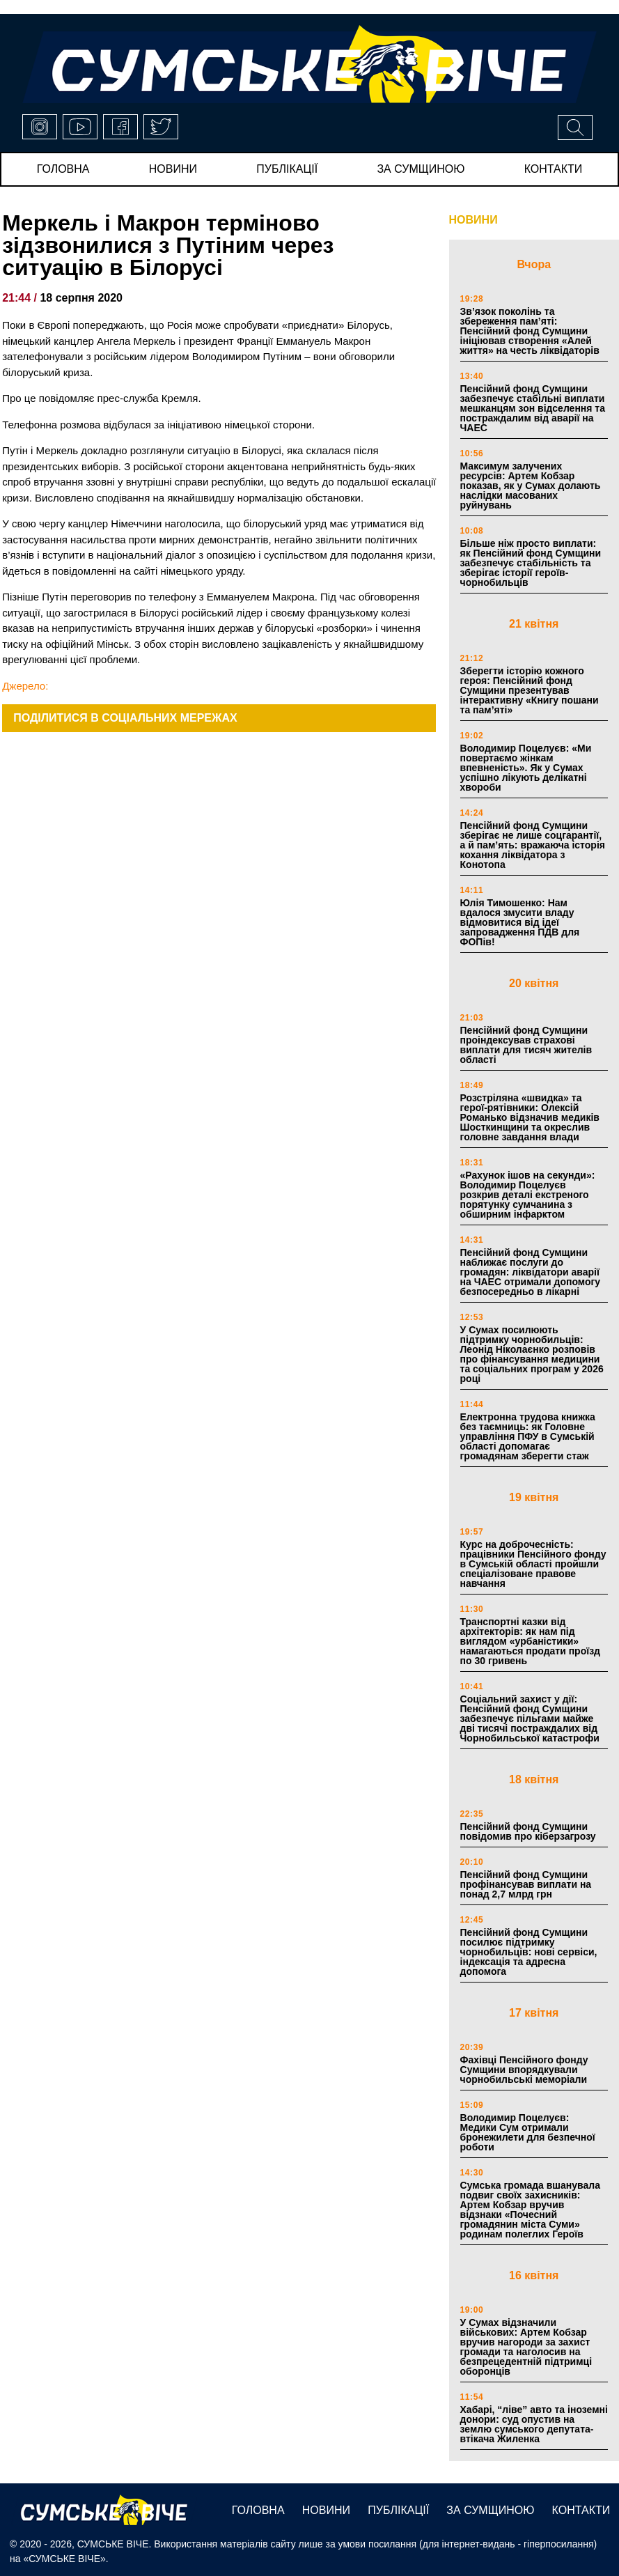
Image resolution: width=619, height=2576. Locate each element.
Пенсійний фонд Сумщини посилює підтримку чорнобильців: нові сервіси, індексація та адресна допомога (528, 1952)
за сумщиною (420, 169)
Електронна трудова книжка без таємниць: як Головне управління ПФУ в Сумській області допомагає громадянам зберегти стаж (527, 1436)
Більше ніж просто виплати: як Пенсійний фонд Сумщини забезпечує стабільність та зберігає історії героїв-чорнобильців (531, 563)
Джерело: (25, 686)
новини (173, 169)
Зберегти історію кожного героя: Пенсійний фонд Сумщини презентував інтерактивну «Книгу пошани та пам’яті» (529, 690)
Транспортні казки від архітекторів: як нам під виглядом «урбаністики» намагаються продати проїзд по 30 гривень (530, 1641)
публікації (287, 169)
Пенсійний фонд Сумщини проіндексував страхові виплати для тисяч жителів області (526, 1045)
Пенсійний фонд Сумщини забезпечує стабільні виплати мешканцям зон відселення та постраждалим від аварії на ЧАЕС (532, 408)
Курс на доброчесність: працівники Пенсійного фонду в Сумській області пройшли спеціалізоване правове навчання (533, 1564)
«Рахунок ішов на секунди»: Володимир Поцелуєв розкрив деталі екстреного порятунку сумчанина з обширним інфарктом (527, 1195)
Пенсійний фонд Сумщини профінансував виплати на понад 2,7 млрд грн (526, 1884)
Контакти (553, 169)
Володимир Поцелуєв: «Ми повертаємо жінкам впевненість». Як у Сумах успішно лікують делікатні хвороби (526, 768)
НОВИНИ (473, 220)
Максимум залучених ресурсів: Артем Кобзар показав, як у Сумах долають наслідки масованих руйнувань (530, 485)
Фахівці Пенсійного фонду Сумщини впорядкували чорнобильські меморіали (524, 2069)
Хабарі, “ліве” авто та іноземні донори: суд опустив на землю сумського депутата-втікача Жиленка (534, 2424)
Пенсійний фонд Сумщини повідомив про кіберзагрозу (528, 1831)
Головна (63, 169)
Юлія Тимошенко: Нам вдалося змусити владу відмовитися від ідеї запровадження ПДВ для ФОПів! (520, 922)
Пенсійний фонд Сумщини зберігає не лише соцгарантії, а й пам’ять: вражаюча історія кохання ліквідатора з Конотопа (532, 845)
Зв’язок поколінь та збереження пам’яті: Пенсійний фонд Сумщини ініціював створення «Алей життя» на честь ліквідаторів (530, 331)
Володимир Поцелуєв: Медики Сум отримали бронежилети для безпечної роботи (527, 2132)
